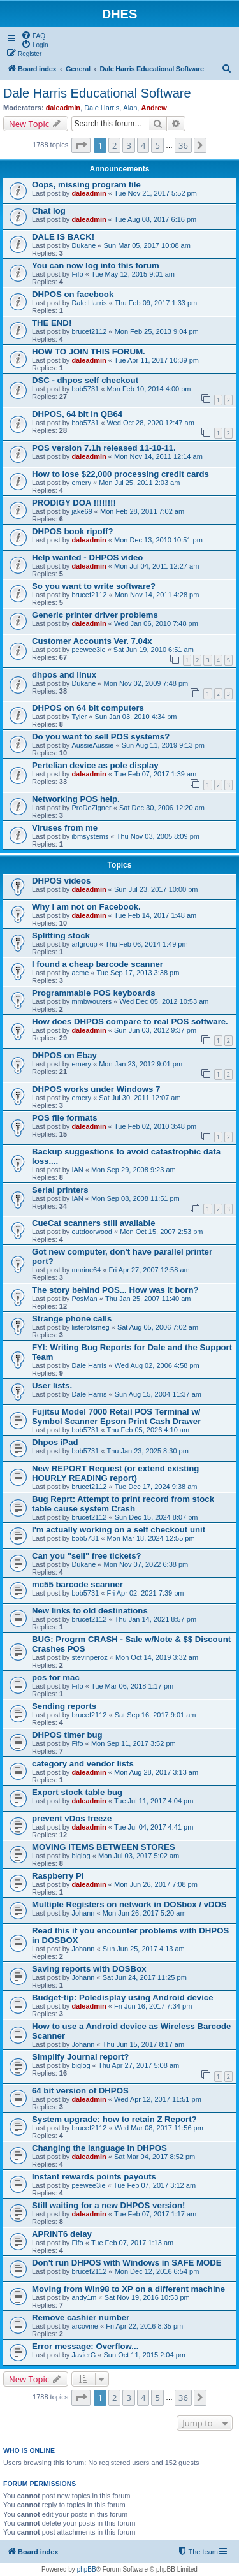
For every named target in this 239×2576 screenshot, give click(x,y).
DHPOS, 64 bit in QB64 (77, 414)
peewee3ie (88, 649)
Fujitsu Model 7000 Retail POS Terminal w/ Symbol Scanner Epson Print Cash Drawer (116, 1416)
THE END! (51, 323)
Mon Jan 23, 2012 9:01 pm (140, 1064)
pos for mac (56, 1677)
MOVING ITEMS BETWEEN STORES (103, 1847)
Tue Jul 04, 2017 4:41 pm (153, 1827)
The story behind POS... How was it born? (115, 1290)
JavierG (83, 2355)
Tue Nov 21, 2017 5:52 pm (155, 193)
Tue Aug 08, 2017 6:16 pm (155, 219)
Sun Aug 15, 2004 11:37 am (158, 1394)
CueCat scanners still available (94, 1223)
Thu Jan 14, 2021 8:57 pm (155, 1619)
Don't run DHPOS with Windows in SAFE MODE (127, 2262)
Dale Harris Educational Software (97, 93)
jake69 (81, 511)
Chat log (49, 210)
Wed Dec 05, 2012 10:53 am (164, 1001)
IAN (77, 1170)
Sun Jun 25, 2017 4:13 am (144, 1949)
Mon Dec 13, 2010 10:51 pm (158, 540)
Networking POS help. (76, 799)
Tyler (79, 716)
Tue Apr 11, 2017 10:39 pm (156, 360)
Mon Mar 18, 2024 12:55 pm (150, 1538)
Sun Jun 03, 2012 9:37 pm (155, 1030)
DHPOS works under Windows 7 (96, 1089)
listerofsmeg (90, 1327)
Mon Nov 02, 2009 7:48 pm (146, 683)
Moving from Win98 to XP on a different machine (128, 2289)
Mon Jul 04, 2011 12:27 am (156, 566)
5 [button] (157, 145)
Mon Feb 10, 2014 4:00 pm (148, 389)
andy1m (83, 2297)
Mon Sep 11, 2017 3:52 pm (133, 1743)
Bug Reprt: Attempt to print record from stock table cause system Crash (123, 1503)
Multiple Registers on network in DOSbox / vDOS (129, 1904)
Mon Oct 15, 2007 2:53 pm (161, 1231)
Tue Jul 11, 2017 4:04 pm (153, 1801)
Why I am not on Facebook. (86, 907)
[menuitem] (33, 35)
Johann (82, 1913)
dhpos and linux (64, 675)
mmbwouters (91, 1001)
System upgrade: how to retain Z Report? (114, 2119)
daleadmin (63, 108)
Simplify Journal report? (80, 2057)
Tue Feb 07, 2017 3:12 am (154, 2185)
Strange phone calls (72, 1318)
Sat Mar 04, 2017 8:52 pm (154, 2156)
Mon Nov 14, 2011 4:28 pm (157, 595)
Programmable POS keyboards (94, 993)
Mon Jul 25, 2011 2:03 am (139, 482)
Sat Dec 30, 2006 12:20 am (162, 807)
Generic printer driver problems (95, 615)
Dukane (83, 245)
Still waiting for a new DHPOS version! (108, 2205)
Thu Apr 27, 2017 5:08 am (138, 2065)
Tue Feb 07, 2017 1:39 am (155, 774)
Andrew (153, 108)
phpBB (86, 2569)
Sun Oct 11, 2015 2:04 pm (144, 2355)
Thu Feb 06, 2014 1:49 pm (146, 944)
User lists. (52, 1385)
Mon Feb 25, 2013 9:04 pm (157, 331)
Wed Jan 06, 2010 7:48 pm (156, 623)
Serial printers (60, 1190)
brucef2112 (88, 331)
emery (81, 482)
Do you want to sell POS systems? (101, 736)
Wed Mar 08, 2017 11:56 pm (159, 2128)
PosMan (84, 1298)
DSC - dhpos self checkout (85, 380)
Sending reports (64, 1706)
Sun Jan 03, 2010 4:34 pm (135, 716)
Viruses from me (65, 828)
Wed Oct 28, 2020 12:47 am (150, 422)
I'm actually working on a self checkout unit (118, 1529)
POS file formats (65, 1118)
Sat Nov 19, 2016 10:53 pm (147, 2297)
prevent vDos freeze (72, 1818)
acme (80, 973)
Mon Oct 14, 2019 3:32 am (156, 1657)
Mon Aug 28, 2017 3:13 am (156, 1772)
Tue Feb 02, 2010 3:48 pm (155, 1126)
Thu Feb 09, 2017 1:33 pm (156, 303)
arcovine (84, 2326)
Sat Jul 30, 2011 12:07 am (139, 1098)
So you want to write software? (94, 586)
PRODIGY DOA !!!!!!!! (74, 502)
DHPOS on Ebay (64, 1055)
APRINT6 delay (62, 2234)
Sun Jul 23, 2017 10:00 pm (156, 889)
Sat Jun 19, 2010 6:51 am (153, 649)
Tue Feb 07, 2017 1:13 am (132, 2242)
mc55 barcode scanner (77, 1584)
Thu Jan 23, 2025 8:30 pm (147, 1451)
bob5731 (85, 389)
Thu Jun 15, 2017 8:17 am (143, 2044)
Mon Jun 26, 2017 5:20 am (144, 1913)
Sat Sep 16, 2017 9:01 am (155, 1715)
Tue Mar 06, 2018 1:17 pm (132, 1686)
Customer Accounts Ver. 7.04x (92, 641)
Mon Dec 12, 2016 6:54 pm (157, 2271)
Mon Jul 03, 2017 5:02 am (138, 1855)
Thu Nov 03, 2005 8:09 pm (158, 836)
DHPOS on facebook (72, 294)
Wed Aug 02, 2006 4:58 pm (157, 1365)
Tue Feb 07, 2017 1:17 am (155, 2214)
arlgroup (84, 944)
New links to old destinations (90, 1610)
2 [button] (114, 145)
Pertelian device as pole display (95, 765)
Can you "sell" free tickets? (86, 1556)
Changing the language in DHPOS (99, 2148)
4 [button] (143, 145)
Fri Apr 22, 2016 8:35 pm (144, 2326)
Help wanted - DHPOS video (87, 557)
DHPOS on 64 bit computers (88, 708)
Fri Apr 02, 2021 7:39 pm (145, 1593)
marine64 (86, 1270)
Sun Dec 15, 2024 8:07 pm (156, 1517)
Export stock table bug (77, 1792)
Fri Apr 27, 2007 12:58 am (148, 1270)
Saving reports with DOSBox (89, 1969)
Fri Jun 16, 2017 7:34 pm (153, 2006)
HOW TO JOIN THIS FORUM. (88, 351)
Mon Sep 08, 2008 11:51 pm (135, 1198)
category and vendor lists (83, 1763)
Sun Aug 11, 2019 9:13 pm (163, 745)
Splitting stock (61, 935)
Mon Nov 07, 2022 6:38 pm (146, 1564)
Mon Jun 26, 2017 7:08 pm (156, 1884)
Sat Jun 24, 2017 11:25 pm (145, 1977)
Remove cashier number (80, 2317)
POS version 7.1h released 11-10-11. (104, 448)
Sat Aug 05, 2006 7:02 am (157, 1327)
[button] (81, 145)
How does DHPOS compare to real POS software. (130, 1021)
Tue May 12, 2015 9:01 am (133, 274)
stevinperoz (89, 1657)
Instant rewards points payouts (94, 2176)
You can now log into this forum (95, 265)
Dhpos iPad (55, 1442)
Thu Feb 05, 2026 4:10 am (147, 1430)
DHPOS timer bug (67, 1735)
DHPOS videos (61, 880)
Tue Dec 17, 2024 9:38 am (156, 1486)
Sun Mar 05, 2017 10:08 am (147, 245)
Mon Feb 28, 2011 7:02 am (142, 511)
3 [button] (128, 145)
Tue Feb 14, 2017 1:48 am (155, 915)
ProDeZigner (91, 807)
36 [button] (183, 145)
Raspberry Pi (57, 1876)
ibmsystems (89, 836)
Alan (130, 108)
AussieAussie (92, 745)
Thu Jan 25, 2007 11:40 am (148, 1298)
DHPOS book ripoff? (72, 531)
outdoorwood (91, 1231)
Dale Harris (101, 108)
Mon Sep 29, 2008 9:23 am (133, 1170)
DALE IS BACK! (63, 237)
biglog (80, 1855)
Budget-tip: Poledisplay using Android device (123, 1997)
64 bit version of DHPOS (80, 2090)
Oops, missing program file (86, 184)
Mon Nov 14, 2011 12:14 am (158, 456)
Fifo (77, 274)
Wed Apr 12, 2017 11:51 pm (157, 2099)
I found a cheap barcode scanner (97, 964)
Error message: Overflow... (85, 2346)
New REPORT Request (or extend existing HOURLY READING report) (115, 1473)
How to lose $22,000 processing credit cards (120, 474)
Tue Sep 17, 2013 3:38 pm (138, 973)
